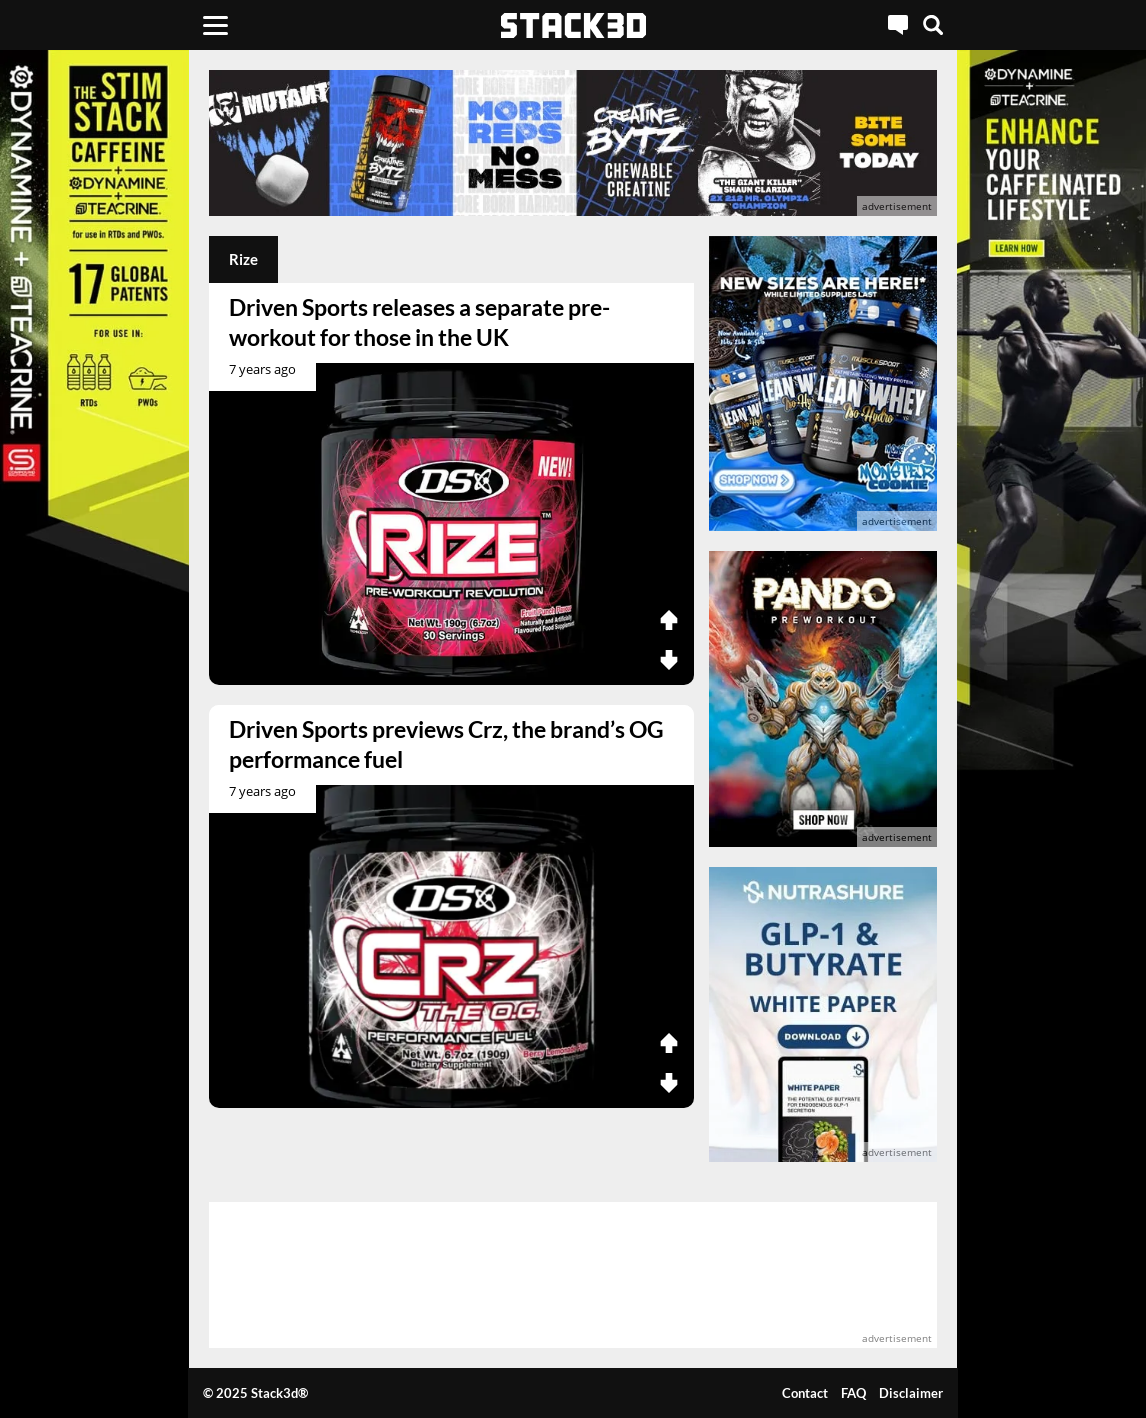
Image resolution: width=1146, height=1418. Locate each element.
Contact (805, 1393)
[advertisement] (573, 143)
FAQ (853, 1393)
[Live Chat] (898, 25)
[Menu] (215, 25)
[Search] (933, 25)
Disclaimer (911, 1393)
